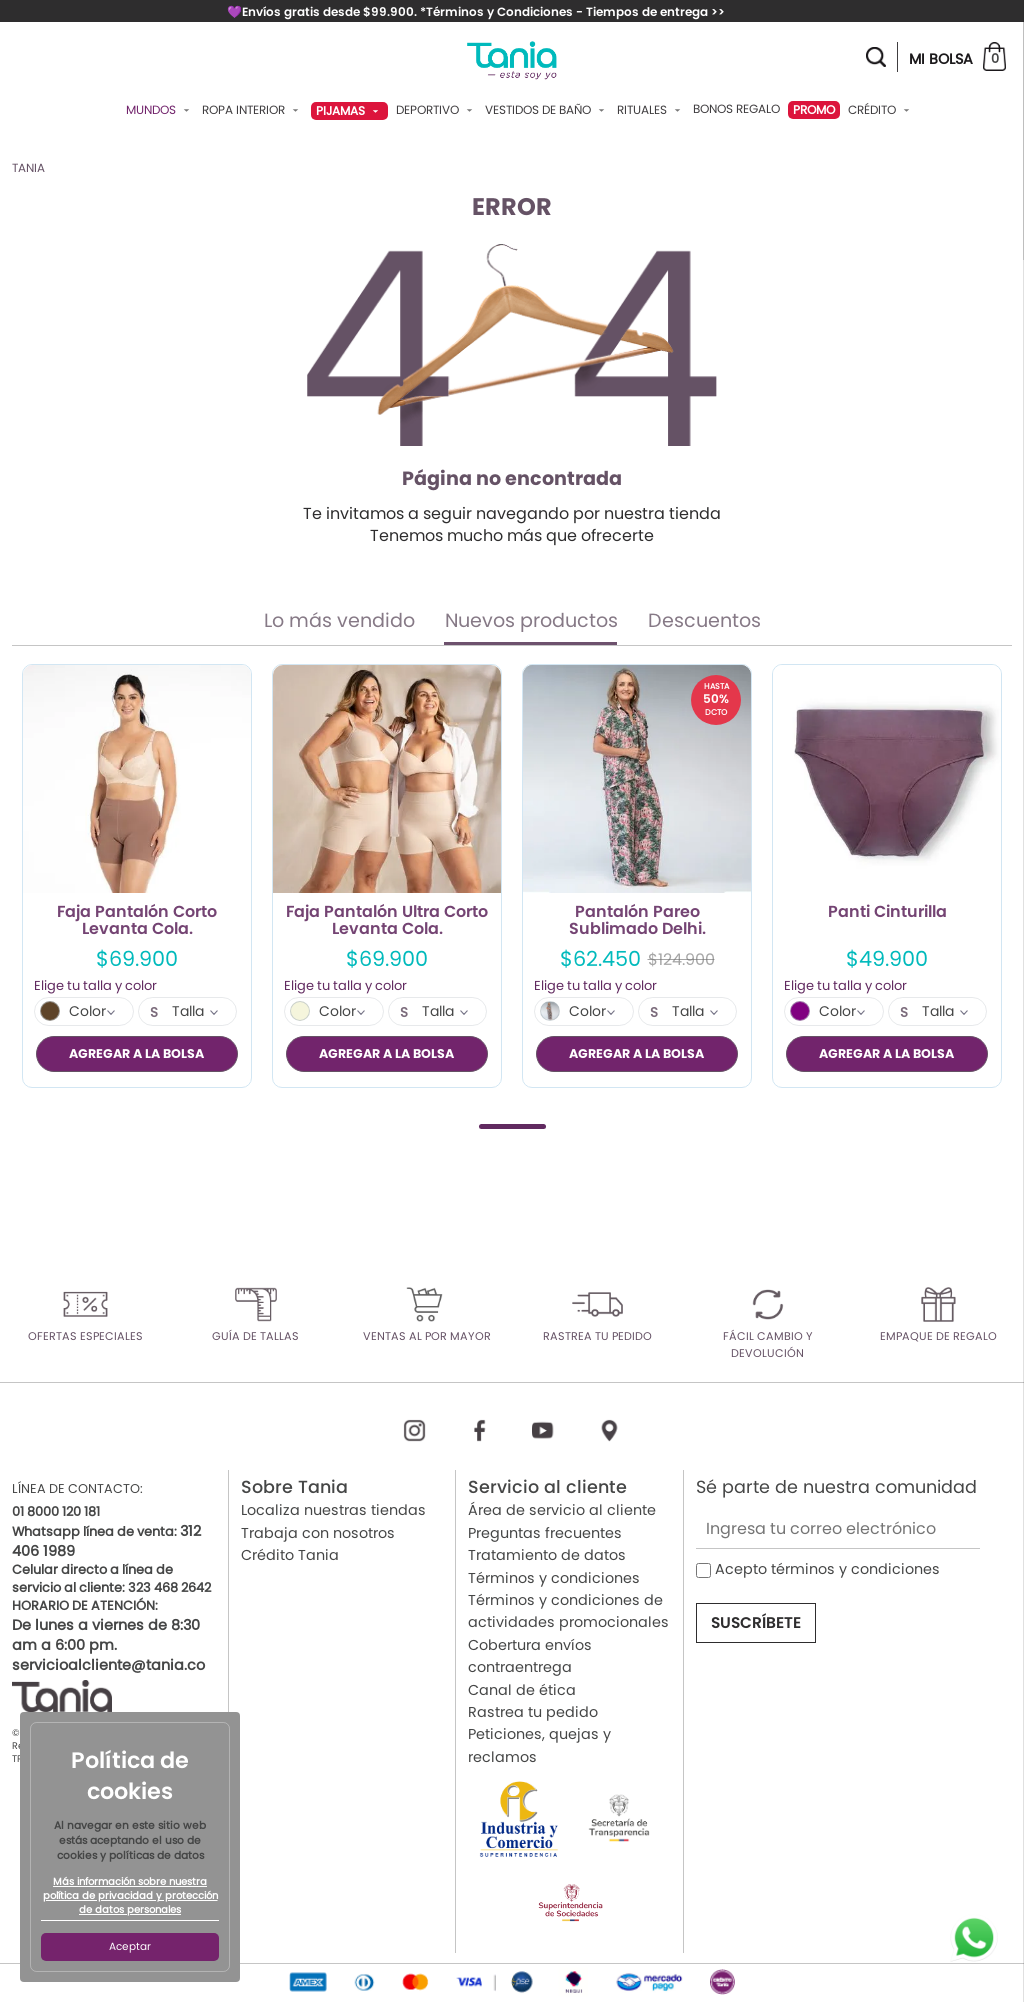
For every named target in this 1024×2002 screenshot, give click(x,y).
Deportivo (436, 110)
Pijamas (349, 110)
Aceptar (130, 1946)
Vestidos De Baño (547, 110)
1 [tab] (512, 1126)
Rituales (651, 110)
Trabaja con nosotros (318, 1533)
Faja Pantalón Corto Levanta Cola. (137, 921)
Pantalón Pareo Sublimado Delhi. (637, 921)
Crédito (881, 110)
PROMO (814, 109)
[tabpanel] (137, 876)
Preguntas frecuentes (545, 1533)
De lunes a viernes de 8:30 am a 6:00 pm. (106, 1635)
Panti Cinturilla (887, 913)
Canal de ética (522, 1690)
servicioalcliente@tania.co (108, 1665)
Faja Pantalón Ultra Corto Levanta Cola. (387, 921)
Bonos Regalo (736, 109)
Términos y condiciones (554, 1578)
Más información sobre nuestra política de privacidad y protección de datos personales (130, 1896)
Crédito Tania (290, 1555)
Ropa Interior (252, 110)
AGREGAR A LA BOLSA (136, 1053)
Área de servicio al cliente (562, 1511)
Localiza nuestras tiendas (333, 1511)
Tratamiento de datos (547, 1555)
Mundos (160, 110)
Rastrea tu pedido (533, 1712)
